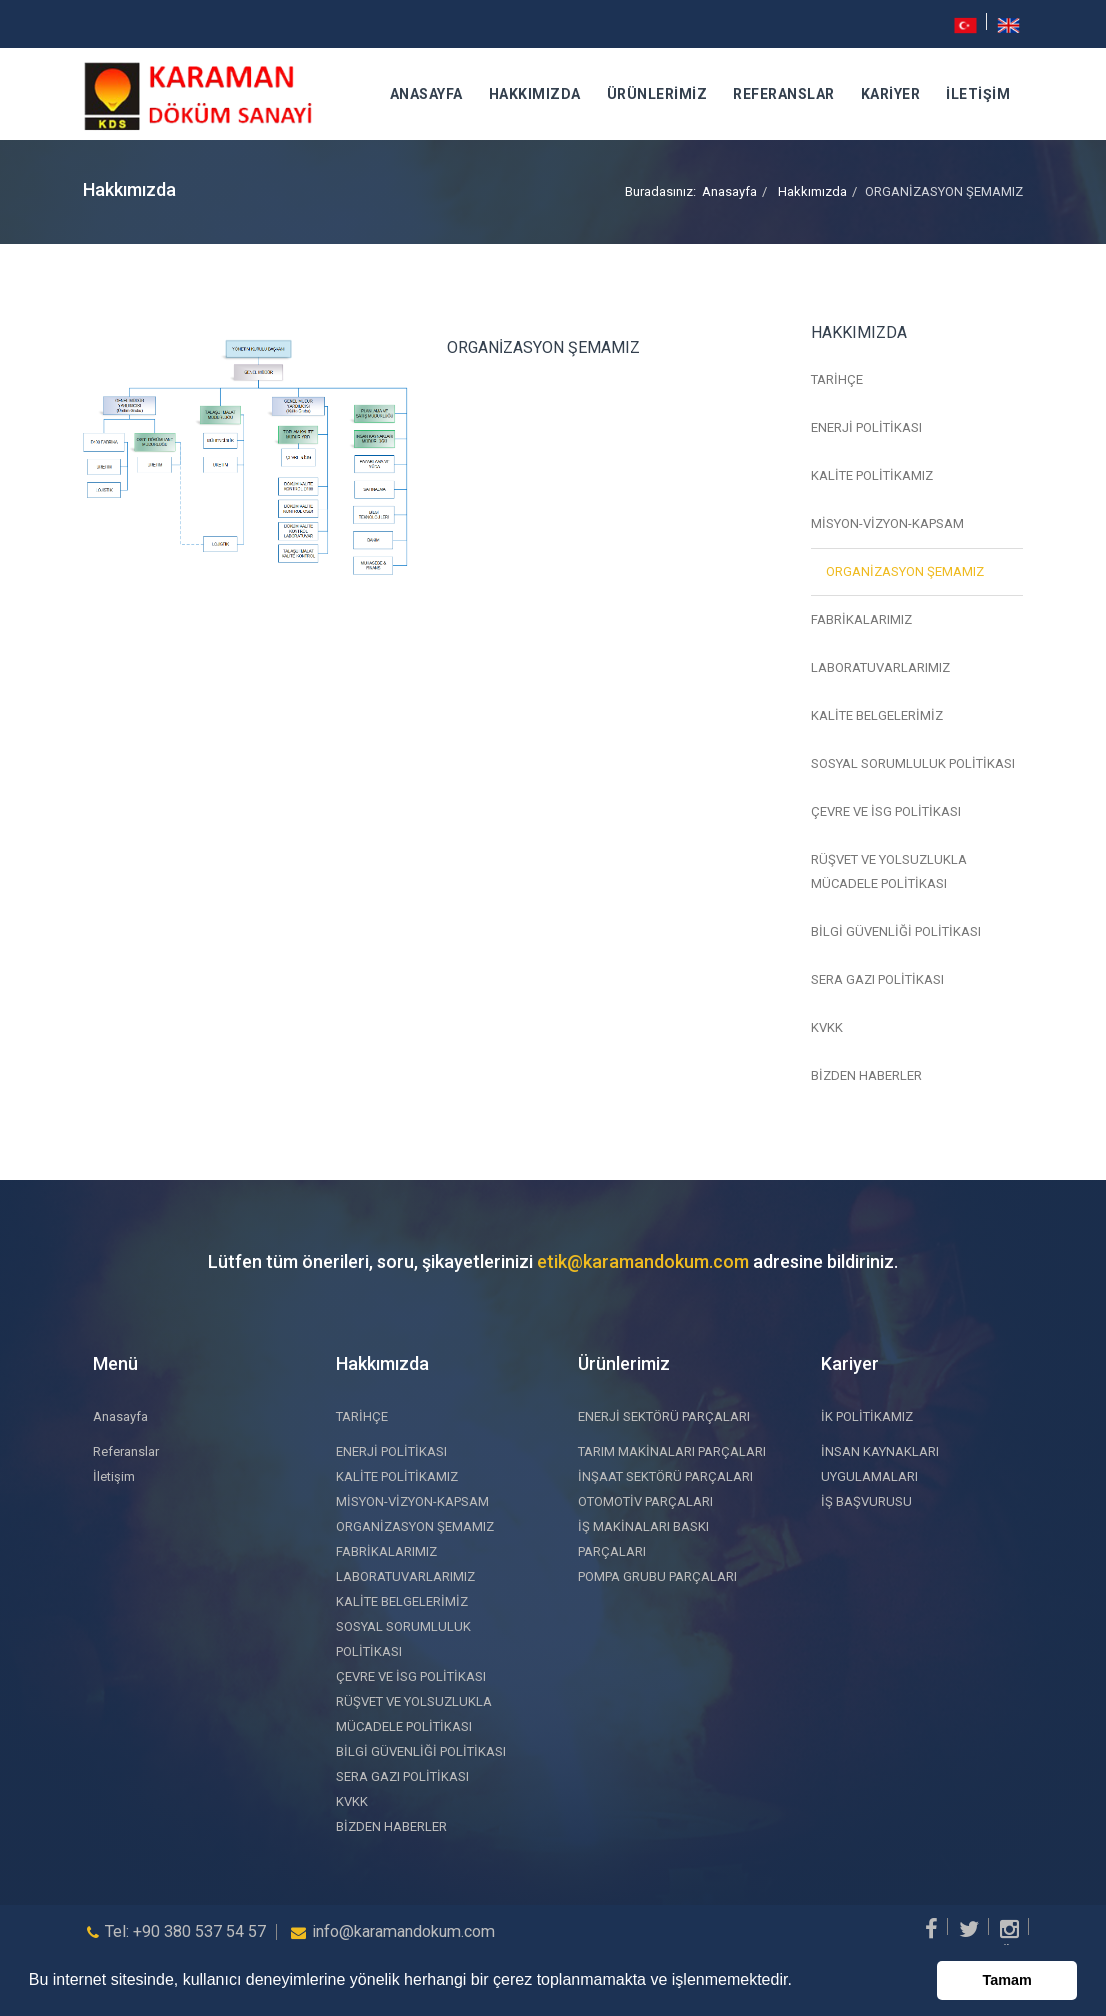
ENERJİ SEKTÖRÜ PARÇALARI (664, 1416)
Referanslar (784, 94)
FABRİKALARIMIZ (861, 619)
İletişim (978, 94)
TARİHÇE (837, 379)
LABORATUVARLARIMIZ (880, 667)
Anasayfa (426, 94)
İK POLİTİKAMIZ (867, 1416)
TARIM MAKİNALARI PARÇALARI (672, 1451)
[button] (799, 1982)
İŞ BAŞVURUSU (866, 1501)
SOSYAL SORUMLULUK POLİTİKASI (913, 763)
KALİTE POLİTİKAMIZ (872, 475)
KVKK (827, 1027)
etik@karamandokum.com (643, 1261)
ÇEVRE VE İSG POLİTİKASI (886, 811)
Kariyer (891, 94)
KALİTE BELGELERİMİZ (877, 715)
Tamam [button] (1007, 1980)
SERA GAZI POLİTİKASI (877, 979)
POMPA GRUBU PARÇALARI (657, 1576)
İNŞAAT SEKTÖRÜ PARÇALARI (665, 1476)
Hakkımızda (535, 94)
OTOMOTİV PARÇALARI (645, 1501)
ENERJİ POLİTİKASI (866, 427)
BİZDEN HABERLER (866, 1075)
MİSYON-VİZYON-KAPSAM (887, 523)
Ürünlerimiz (657, 94)
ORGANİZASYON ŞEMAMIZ (905, 571)
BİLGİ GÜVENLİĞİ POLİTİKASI (896, 931)
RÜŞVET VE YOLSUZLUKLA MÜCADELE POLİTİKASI (889, 871)
